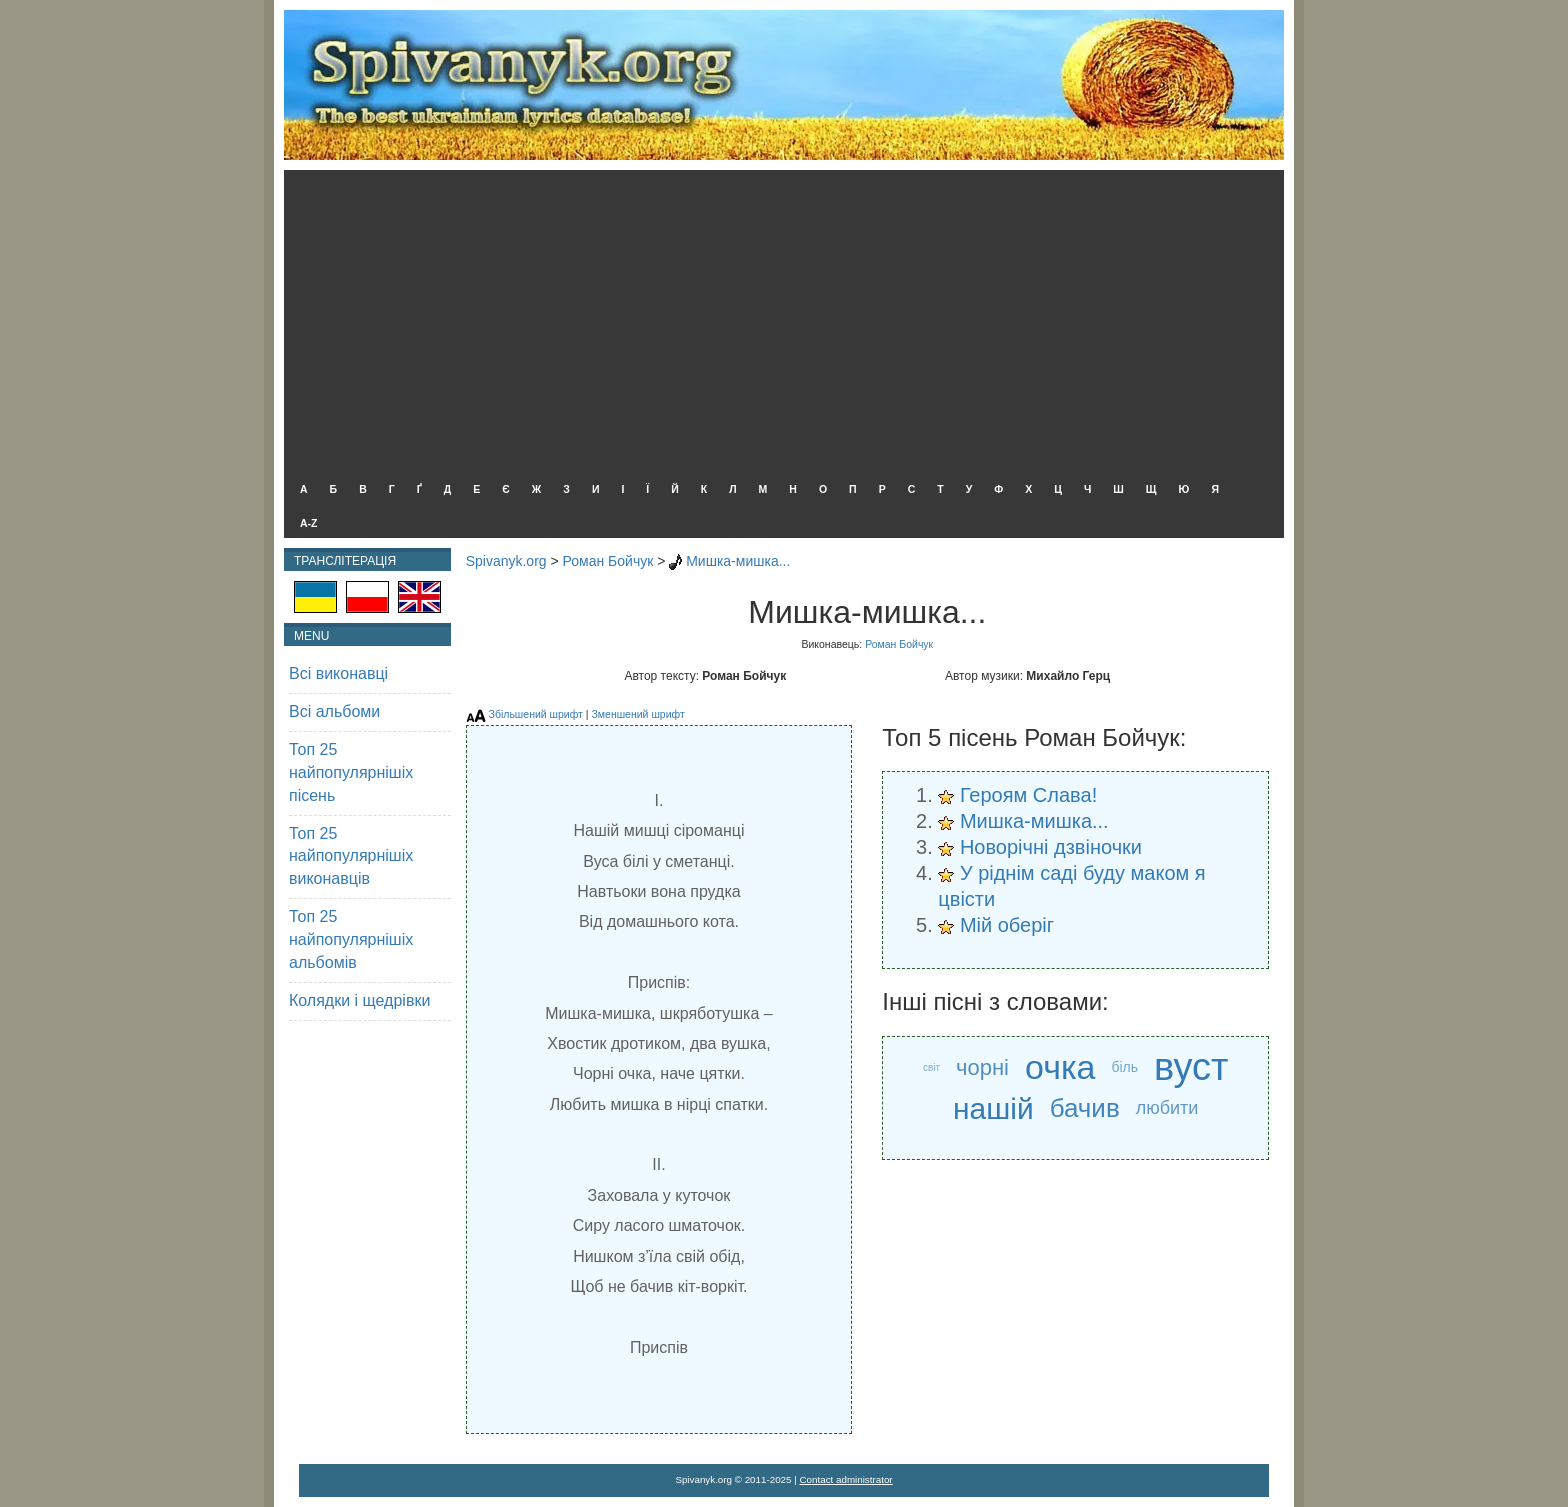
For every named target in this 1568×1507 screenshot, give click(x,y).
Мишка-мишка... (738, 561)
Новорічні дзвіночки (1051, 847)
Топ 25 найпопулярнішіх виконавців (351, 856)
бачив (1085, 1108)
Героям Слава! (1028, 795)
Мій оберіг (1007, 925)
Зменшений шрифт (637, 714)
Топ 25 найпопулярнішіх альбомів (351, 939)
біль (1124, 1067)
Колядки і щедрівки (359, 1000)
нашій (993, 1108)
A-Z (309, 523)
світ (931, 1067)
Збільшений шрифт (536, 714)
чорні (982, 1067)
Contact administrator (846, 1479)
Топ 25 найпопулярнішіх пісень (351, 772)
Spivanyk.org (506, 561)
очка (1060, 1067)
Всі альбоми (334, 711)
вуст (1191, 1067)
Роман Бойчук (608, 561)
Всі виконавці (338, 673)
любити (1167, 1108)
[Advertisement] (779, 320)
